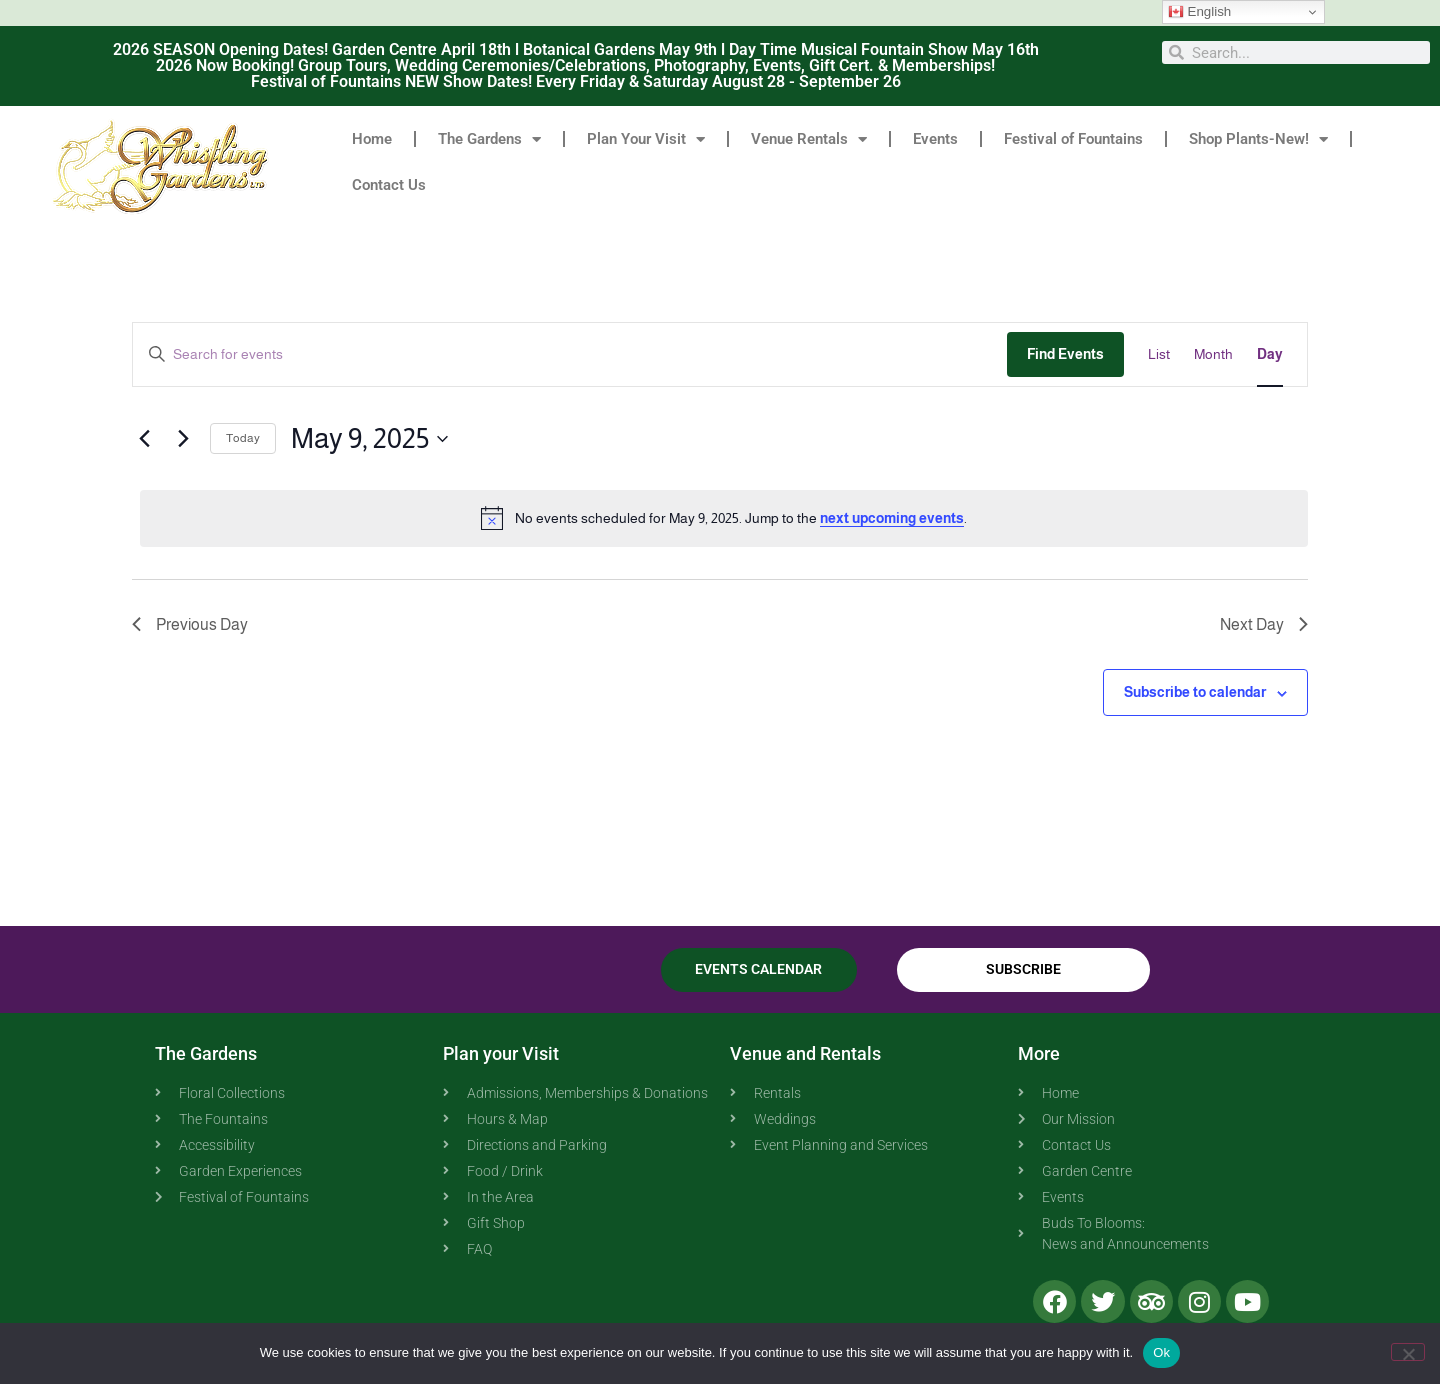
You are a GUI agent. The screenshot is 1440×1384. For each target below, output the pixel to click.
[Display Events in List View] (1159, 354)
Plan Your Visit (646, 139)
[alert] (724, 518)
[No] (1408, 1352)
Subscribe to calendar (1195, 692)
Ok (1161, 1352)
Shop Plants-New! (1258, 139)
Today (243, 438)
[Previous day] (144, 439)
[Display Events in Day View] (1270, 354)
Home (372, 139)
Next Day (1264, 624)
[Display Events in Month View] (1213, 354)
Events (935, 139)
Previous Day (190, 624)
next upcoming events (892, 518)
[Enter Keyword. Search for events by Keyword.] (570, 354)
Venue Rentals (809, 139)
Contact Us (389, 185)
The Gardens (489, 139)
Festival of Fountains (1073, 139)
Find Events (1065, 354)
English (1199, 12)
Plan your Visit (501, 1053)
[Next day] (183, 439)
